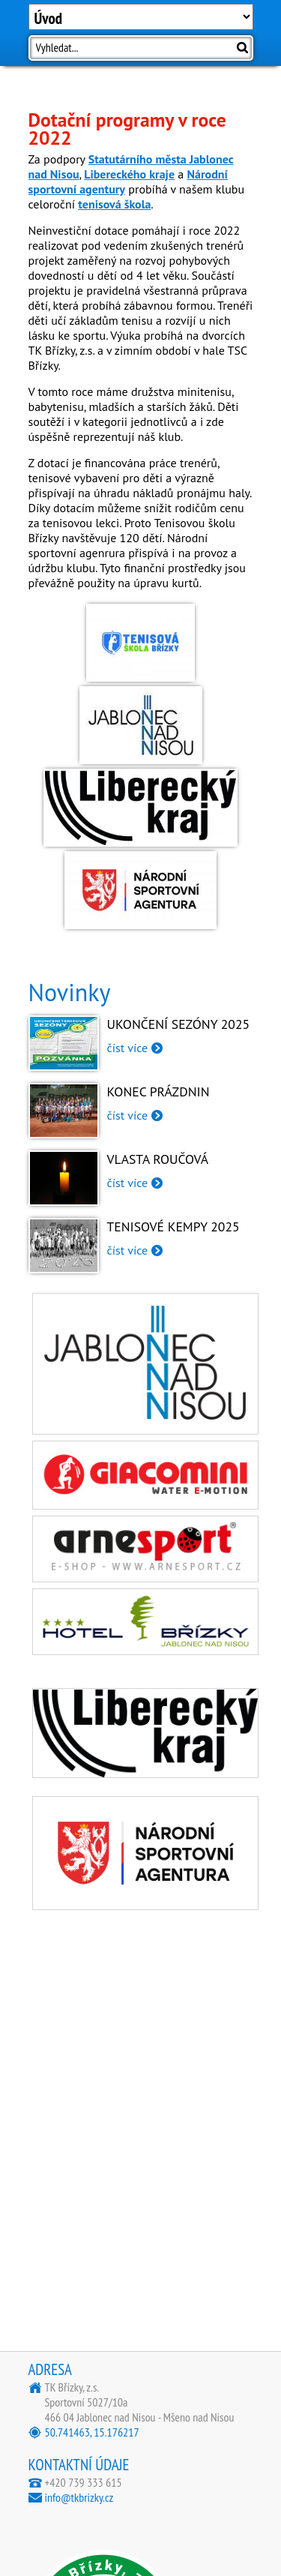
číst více (127, 1047)
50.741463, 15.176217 (92, 2432)
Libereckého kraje (129, 173)
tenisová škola (114, 203)
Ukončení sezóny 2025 (178, 1024)
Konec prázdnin (158, 1091)
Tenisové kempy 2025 (173, 1226)
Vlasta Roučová (158, 1159)
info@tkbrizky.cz (79, 2497)
